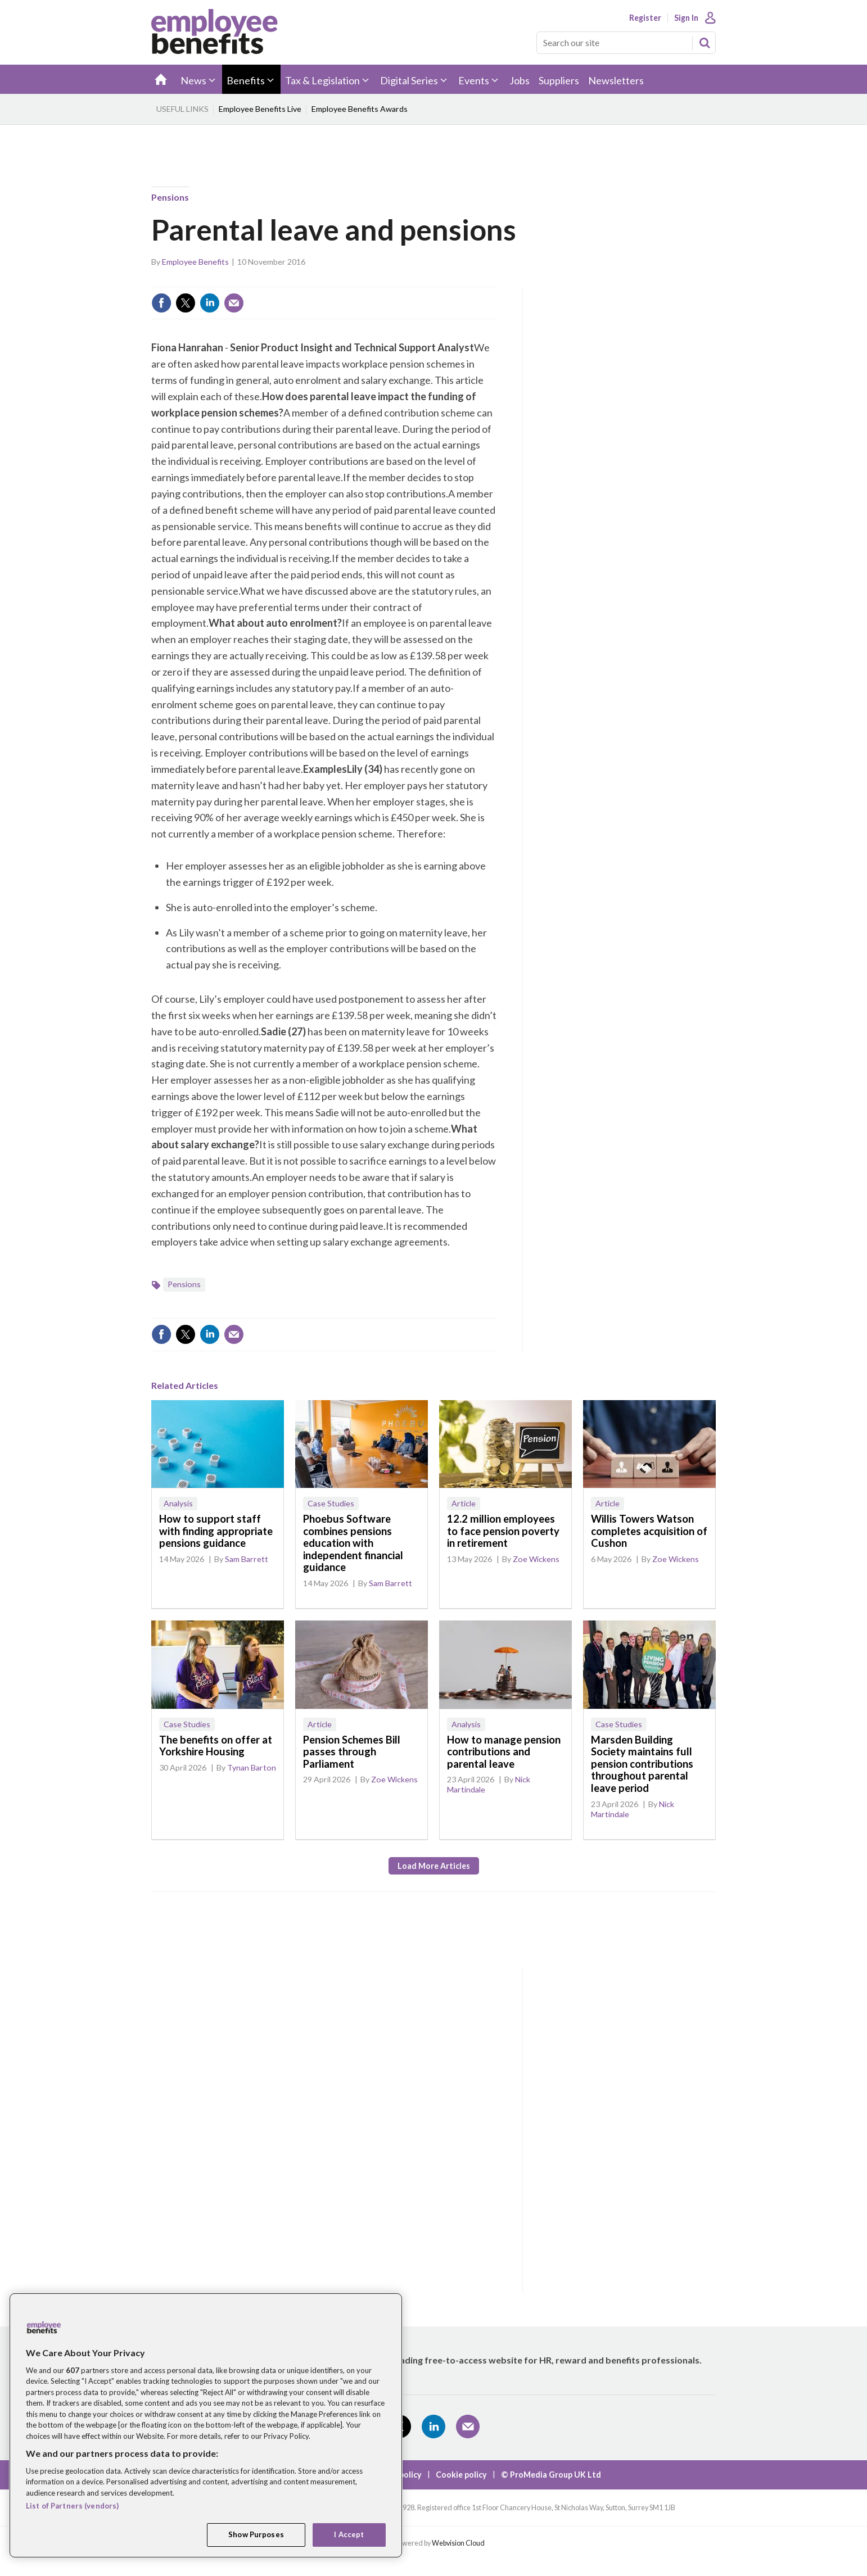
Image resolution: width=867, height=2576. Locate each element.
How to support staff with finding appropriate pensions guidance (216, 1531)
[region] (206, 2425)
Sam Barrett (246, 1559)
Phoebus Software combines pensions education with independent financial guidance (353, 1543)
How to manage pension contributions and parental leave (504, 1751)
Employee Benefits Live (260, 109)
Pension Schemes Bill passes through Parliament (351, 1751)
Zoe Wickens (536, 1559)
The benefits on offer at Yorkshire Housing (215, 1745)
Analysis (178, 1503)
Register (645, 17)
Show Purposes (256, 2534)
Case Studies (331, 1503)
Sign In (686, 17)
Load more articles (434, 1866)
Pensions (170, 197)
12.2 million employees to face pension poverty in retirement (503, 1531)
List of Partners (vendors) (72, 2505)
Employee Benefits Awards (359, 109)
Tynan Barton (251, 1767)
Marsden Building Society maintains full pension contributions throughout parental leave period (642, 1763)
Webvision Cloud (458, 2543)
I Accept (349, 2534)
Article (463, 1503)
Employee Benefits (195, 261)
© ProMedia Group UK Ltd (551, 2474)
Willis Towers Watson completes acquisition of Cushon (649, 1531)
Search (705, 43)
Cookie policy (461, 2474)
